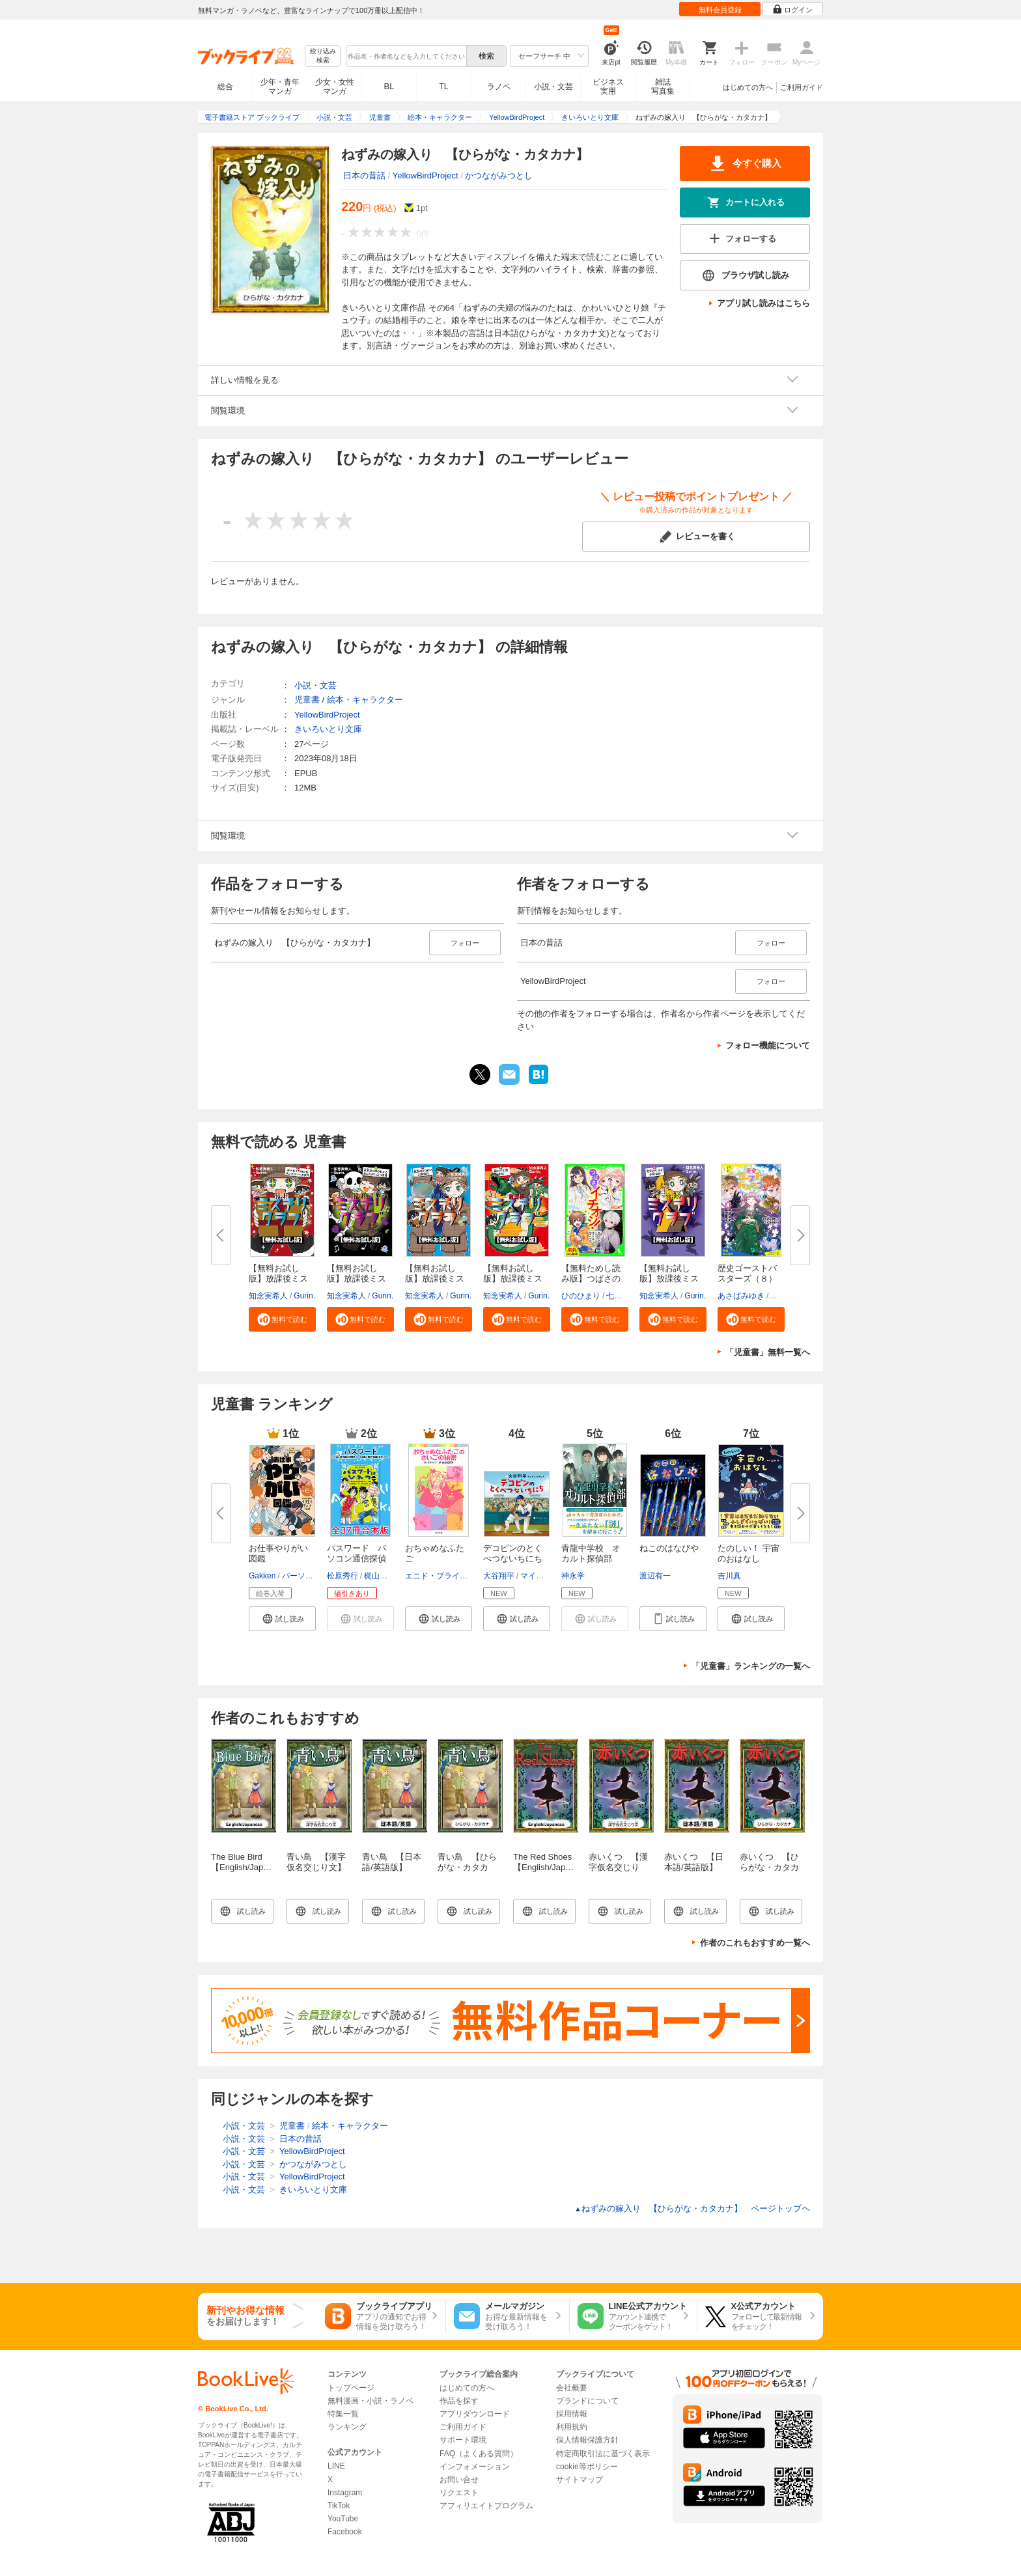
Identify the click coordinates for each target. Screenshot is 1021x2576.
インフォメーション (475, 2466)
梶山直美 (379, 1575)
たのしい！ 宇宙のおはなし (748, 1553)
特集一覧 (343, 2413)
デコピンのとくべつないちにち (512, 1553)
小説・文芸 (553, 86)
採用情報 (571, 2413)
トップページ (351, 2387)
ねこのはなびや (669, 1548)
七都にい (621, 1295)
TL (443, 86)
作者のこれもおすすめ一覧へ (755, 1943)
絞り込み (323, 56)
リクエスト (459, 2492)
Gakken (262, 1575)
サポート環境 (463, 2439)
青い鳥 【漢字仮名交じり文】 (316, 1862)
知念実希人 (268, 1295)
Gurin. (304, 1295)
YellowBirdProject (425, 175)
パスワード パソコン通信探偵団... (356, 1558)
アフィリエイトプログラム (486, 2505)
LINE (336, 2466)
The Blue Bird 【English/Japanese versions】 (249, 1867)
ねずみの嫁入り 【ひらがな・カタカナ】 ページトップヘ (692, 2208)
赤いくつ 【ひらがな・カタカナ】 (769, 1867)
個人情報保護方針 (587, 2439)
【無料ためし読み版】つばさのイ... (591, 1278)
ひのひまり (580, 1295)
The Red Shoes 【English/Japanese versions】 (551, 1867)
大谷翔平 (498, 1575)
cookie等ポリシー (587, 2466)
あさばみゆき (741, 1295)
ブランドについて (587, 2400)
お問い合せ (459, 2479)
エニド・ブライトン (440, 1575)
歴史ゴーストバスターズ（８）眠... (747, 1278)
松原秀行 (342, 1575)
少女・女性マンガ (334, 86)
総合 (225, 86)
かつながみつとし (499, 175)
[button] (282, 1319)
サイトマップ (579, 2479)
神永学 (573, 1575)
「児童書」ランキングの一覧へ (751, 1666)
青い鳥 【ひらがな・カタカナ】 (467, 1867)
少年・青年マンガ (280, 86)
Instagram (345, 2492)
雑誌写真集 (663, 86)
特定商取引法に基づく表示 (603, 2453)
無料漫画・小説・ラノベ (370, 2400)
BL (389, 86)
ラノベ (499, 86)
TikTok (339, 2505)
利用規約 (571, 2426)
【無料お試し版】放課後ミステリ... (278, 1278)
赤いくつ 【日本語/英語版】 (693, 1862)
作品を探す (459, 2400)
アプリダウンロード (475, 2413)
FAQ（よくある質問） (479, 2453)
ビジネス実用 (608, 86)
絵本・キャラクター (365, 700)
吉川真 (729, 1575)
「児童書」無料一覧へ (767, 1352)
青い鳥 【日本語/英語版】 (391, 1862)
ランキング (347, 2426)
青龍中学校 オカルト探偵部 (591, 1553)
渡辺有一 (655, 1575)
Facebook (345, 2531)
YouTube (343, 2518)
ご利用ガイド (801, 87)
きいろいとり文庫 (328, 729)
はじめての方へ (748, 87)
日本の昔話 (364, 175)
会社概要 (571, 2387)
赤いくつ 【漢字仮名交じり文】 (618, 1867)
